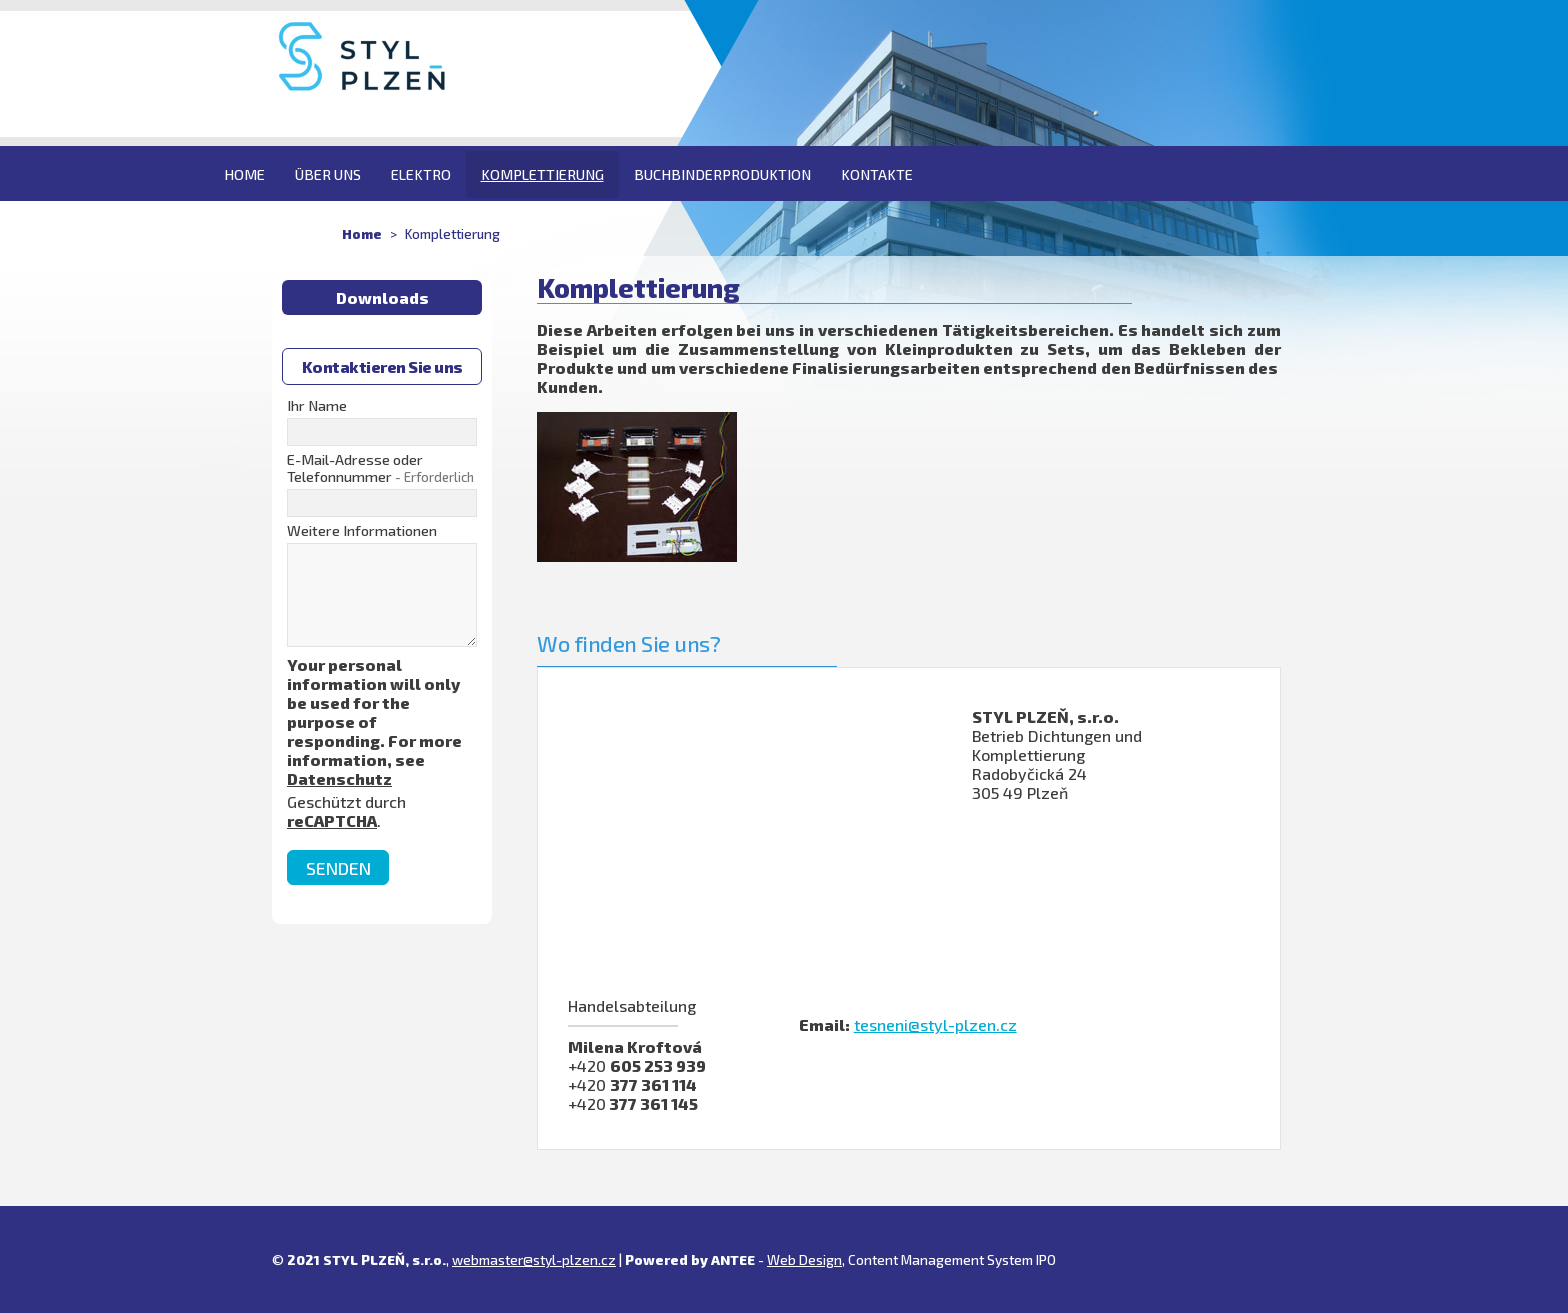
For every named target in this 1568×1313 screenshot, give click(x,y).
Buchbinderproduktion (722, 174)
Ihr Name (317, 405)
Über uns (328, 174)
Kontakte (877, 174)
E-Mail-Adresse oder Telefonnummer (380, 468)
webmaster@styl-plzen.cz (534, 1259)
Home (244, 174)
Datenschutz (339, 778)
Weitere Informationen (362, 530)
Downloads (382, 297)
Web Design (804, 1259)
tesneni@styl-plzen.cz (935, 1024)
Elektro (421, 174)
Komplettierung (542, 174)
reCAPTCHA (332, 820)
